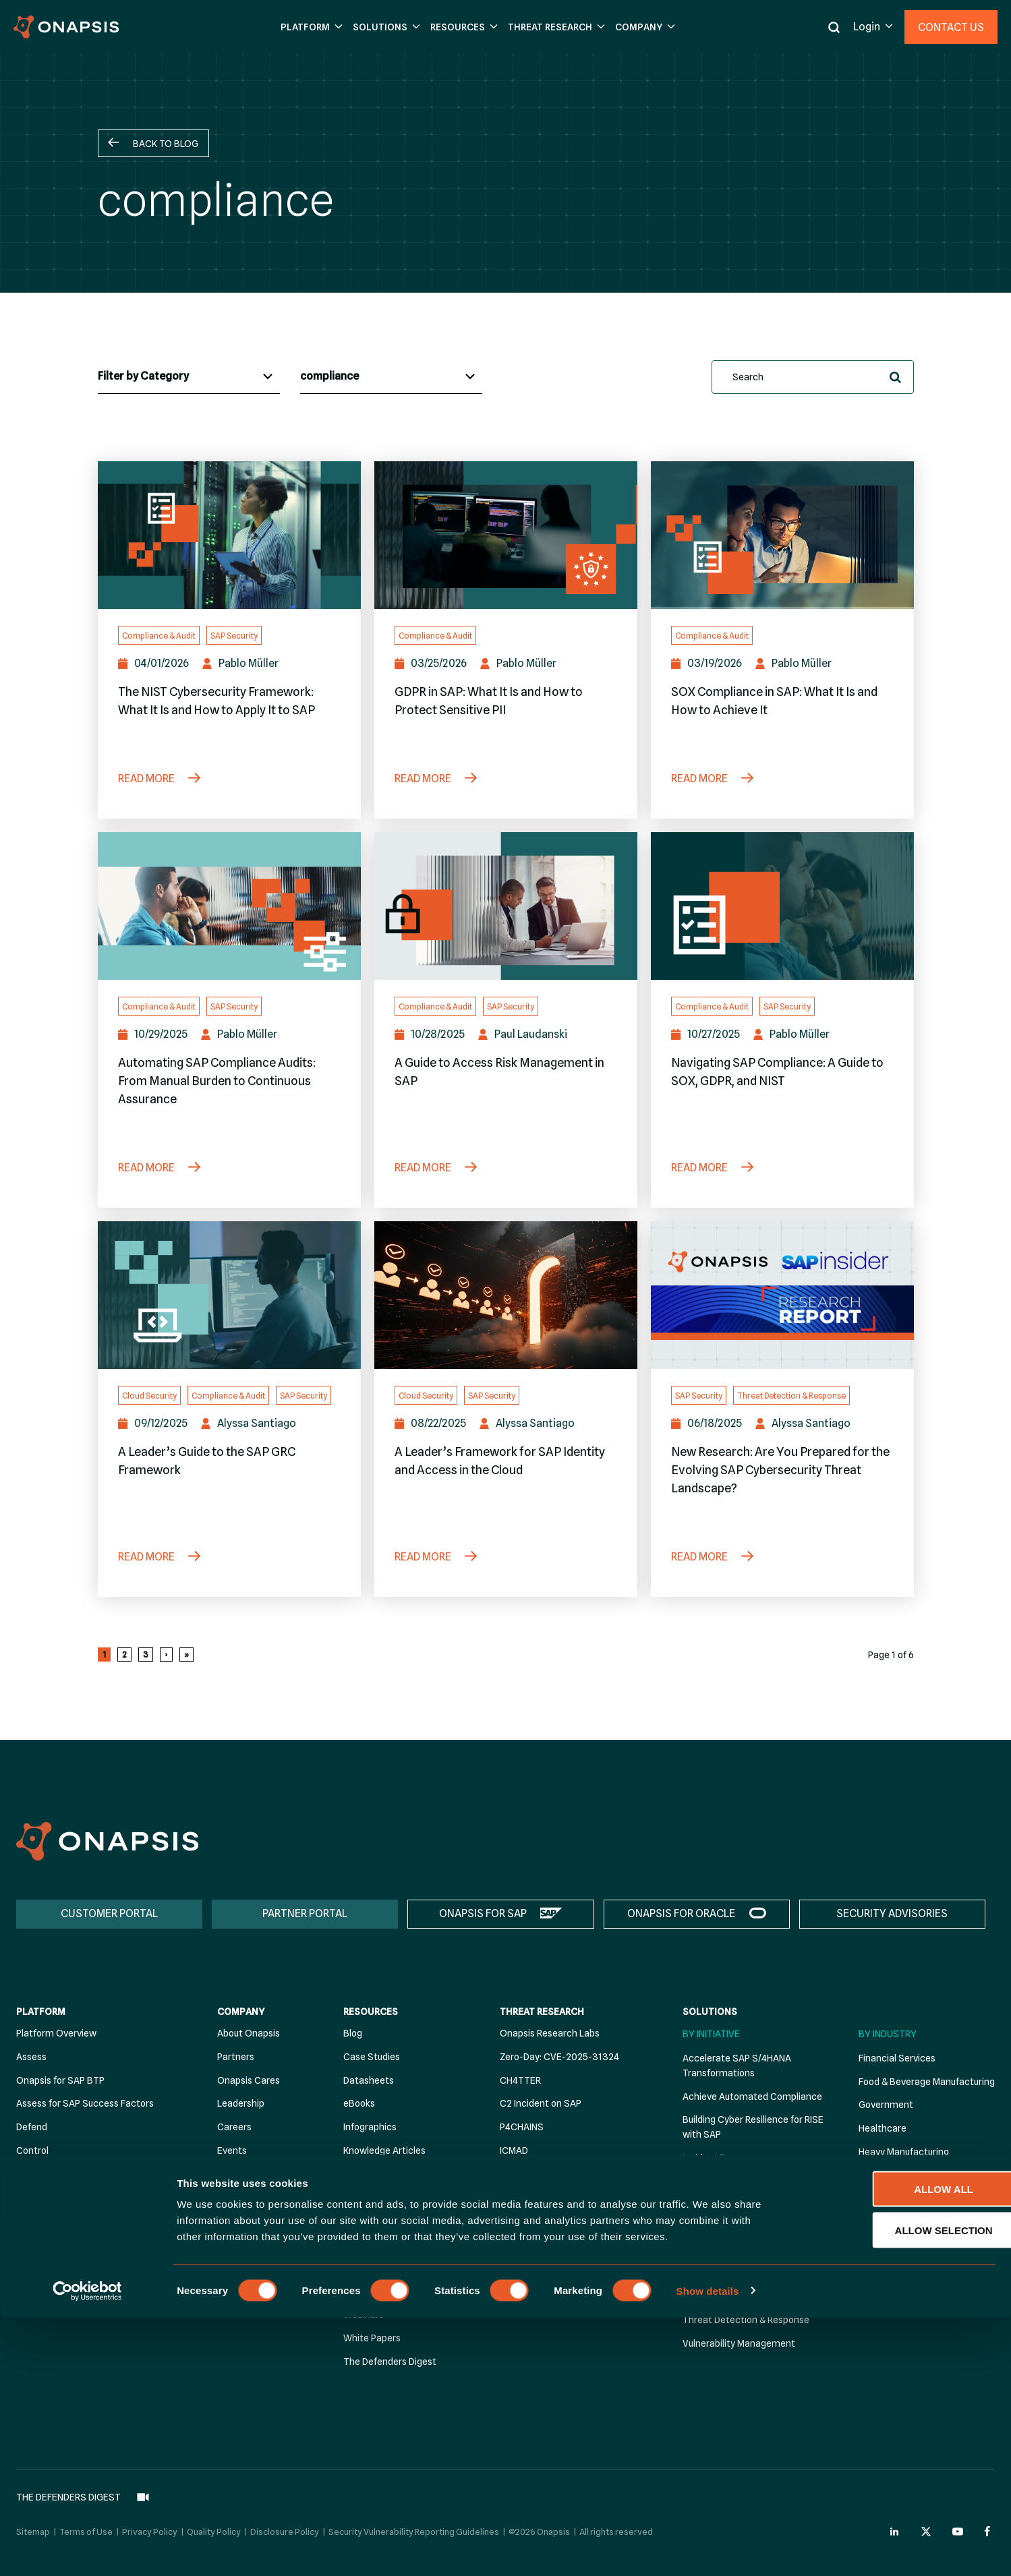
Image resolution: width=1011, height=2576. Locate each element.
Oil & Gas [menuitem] (878, 2245)
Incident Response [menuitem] (722, 2158)
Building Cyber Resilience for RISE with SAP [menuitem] (753, 2127)
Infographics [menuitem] (370, 2126)
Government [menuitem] (886, 2105)
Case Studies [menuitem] (371, 2056)
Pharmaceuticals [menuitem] (895, 2199)
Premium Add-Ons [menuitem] (55, 2174)
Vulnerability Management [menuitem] (739, 2343)
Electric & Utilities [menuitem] (896, 2222)
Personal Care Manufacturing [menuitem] (921, 2269)
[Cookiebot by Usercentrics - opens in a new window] (87, 2550)
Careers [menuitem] (234, 2126)
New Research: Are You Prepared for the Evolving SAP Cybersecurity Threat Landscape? (780, 1469)
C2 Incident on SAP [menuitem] (540, 2104)
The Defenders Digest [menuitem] (389, 2361)
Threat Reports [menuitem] (376, 2267)
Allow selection (899, 2488)
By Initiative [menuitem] (711, 2033)
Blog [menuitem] (352, 2033)
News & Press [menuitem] (246, 2174)
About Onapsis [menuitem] (248, 2033)
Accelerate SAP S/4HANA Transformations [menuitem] (737, 2065)
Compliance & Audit (159, 636)
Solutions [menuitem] (710, 2012)
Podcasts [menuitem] (363, 2174)
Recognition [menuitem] (242, 2197)
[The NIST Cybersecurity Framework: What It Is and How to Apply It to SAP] (229, 535)
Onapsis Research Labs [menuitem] (550, 2033)
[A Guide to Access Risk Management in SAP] (505, 906)
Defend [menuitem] (31, 2126)
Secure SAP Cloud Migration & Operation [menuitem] (746, 2189)
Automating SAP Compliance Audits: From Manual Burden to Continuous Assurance (217, 1080)
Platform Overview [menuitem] (56, 2033)
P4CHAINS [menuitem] (522, 2126)
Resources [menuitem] (370, 2012)
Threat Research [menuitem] (542, 2012)
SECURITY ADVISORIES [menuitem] (892, 1913)
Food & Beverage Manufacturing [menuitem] (927, 2081)
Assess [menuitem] (31, 2056)
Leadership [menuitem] (240, 2104)
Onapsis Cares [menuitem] (248, 2080)
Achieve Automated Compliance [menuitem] (752, 2096)
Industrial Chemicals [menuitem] (902, 2175)
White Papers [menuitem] (372, 2338)
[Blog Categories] (189, 377)
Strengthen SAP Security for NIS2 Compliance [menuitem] (754, 2251)
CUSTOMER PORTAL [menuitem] (109, 1913)
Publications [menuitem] (369, 2197)
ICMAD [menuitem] (514, 2150)
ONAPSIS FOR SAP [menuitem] (483, 1913)
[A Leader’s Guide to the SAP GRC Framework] (229, 1295)
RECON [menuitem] (515, 2174)
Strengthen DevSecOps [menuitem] (734, 2220)
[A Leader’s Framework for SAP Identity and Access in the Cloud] (505, 1295)
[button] (310, 27)
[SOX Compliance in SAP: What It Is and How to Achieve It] (782, 535)
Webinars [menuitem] (363, 2315)
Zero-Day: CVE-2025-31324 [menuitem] (559, 2056)
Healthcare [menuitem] (882, 2128)
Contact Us (951, 27)
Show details (707, 2549)
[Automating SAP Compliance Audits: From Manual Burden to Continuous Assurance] (229, 906)
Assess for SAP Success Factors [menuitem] (85, 2104)
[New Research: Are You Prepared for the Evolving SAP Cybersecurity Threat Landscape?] (782, 1295)
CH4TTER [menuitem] (520, 2080)
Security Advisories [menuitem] (384, 2221)
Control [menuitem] (32, 2150)
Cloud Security (149, 1396)
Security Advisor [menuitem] (51, 2197)
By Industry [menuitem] (888, 2033)
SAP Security (234, 636)
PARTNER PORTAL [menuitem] (304, 1913)
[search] (813, 377)
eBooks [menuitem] (359, 2104)
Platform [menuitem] (40, 2012)
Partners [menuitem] (235, 2056)
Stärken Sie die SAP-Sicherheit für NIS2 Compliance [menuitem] (756, 2289)
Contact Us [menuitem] (241, 2221)
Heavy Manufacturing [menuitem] (904, 2151)
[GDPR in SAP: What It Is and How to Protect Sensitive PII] (505, 535)
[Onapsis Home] (107, 1841)
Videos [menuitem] (357, 2291)
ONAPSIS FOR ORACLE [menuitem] (681, 1913)
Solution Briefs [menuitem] (374, 2244)
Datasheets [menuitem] (368, 2080)
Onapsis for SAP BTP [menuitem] (60, 2080)
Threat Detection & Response (791, 1396)
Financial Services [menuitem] (897, 2058)
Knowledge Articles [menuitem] (384, 2150)
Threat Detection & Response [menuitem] (746, 2319)
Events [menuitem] (232, 2150)
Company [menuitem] (240, 2012)
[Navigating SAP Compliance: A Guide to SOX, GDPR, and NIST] (782, 906)
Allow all (898, 2447)
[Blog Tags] (391, 377)
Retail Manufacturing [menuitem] (903, 2292)
